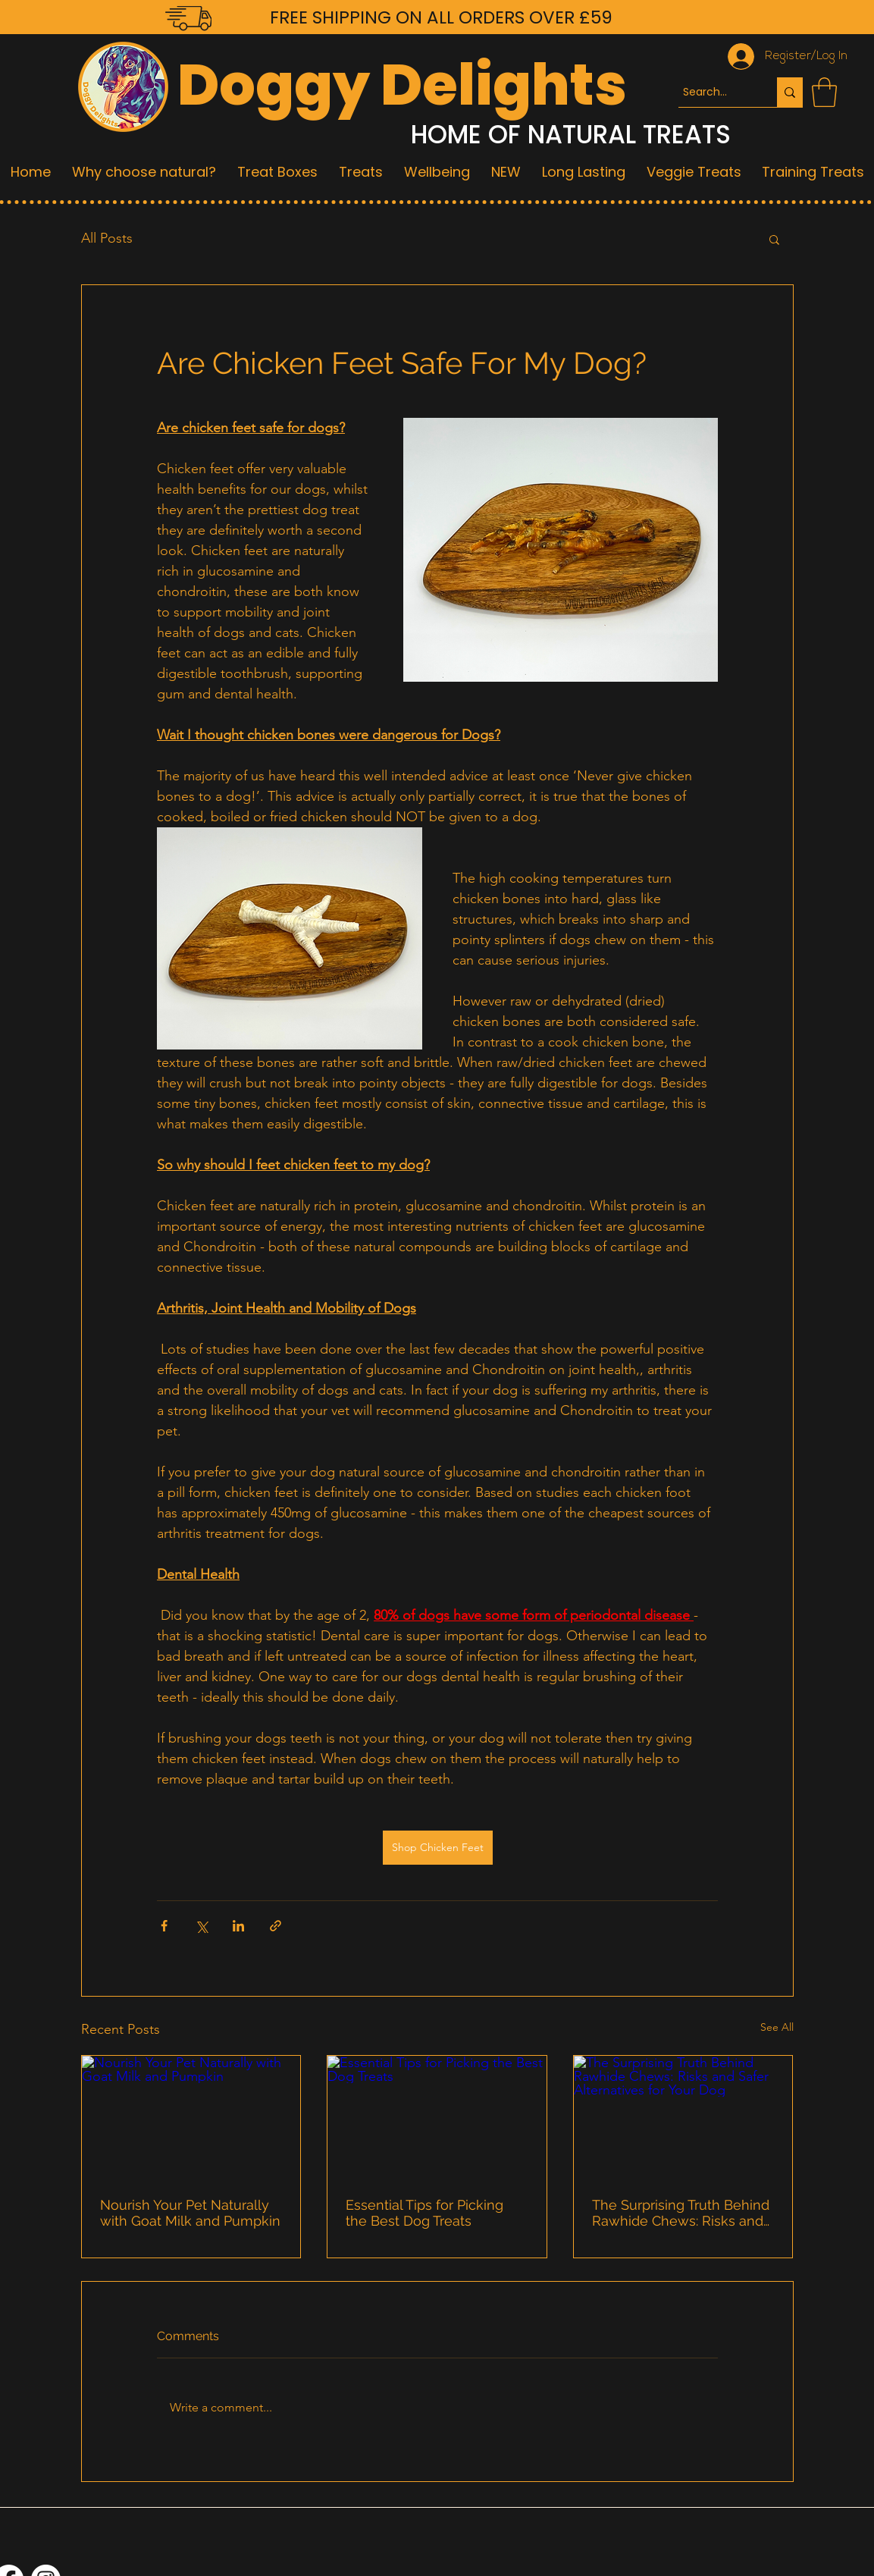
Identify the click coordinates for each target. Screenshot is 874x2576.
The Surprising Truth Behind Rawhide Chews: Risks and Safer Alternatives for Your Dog (680, 2213)
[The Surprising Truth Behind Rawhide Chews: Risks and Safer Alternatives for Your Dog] (683, 2117)
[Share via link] (275, 1926)
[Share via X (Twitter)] (201, 1926)
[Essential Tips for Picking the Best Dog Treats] (437, 2117)
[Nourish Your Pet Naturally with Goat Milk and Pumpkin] (191, 2117)
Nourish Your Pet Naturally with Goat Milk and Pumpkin (190, 2213)
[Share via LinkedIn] (238, 1926)
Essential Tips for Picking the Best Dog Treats (424, 2213)
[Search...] (714, 92)
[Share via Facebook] (164, 1926)
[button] (824, 92)
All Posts (107, 238)
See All (777, 2027)
